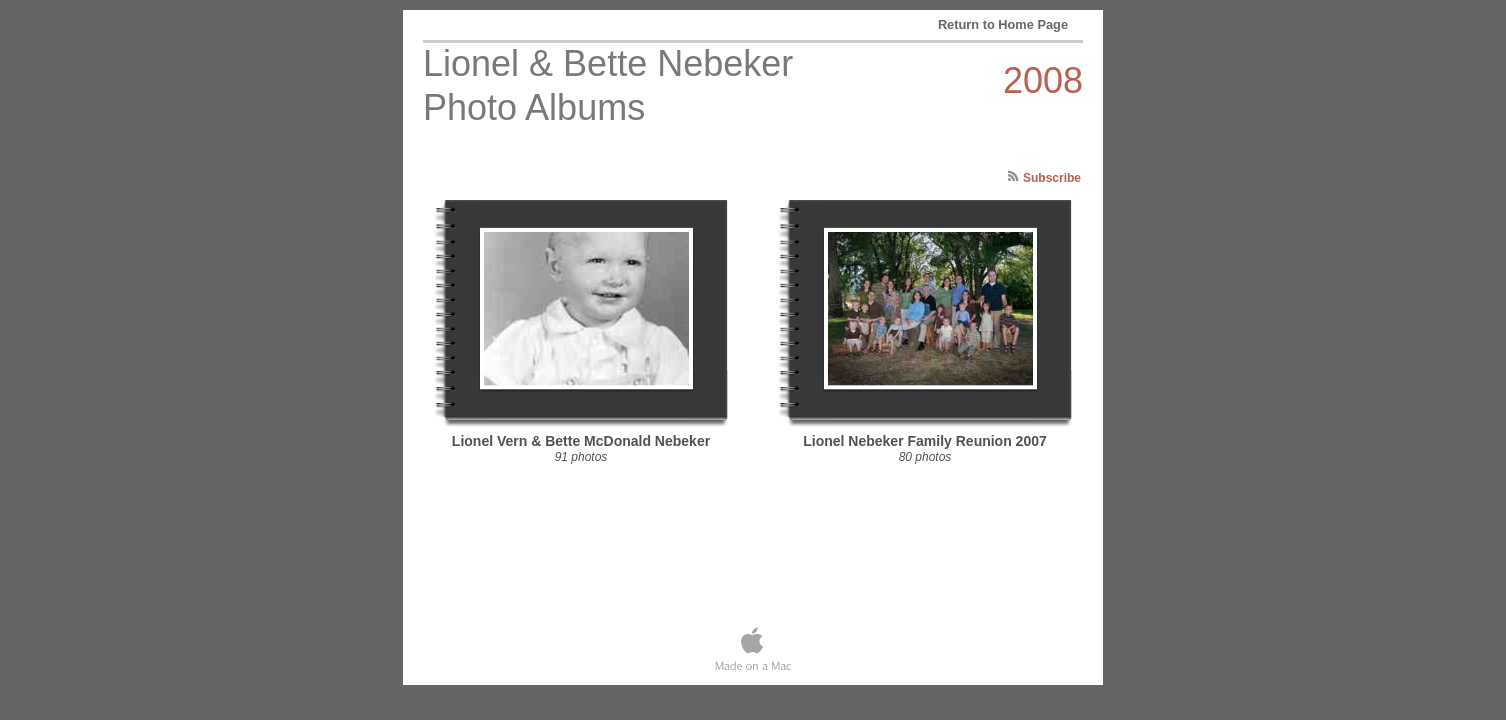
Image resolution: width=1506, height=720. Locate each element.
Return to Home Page (1003, 24)
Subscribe (1052, 178)
